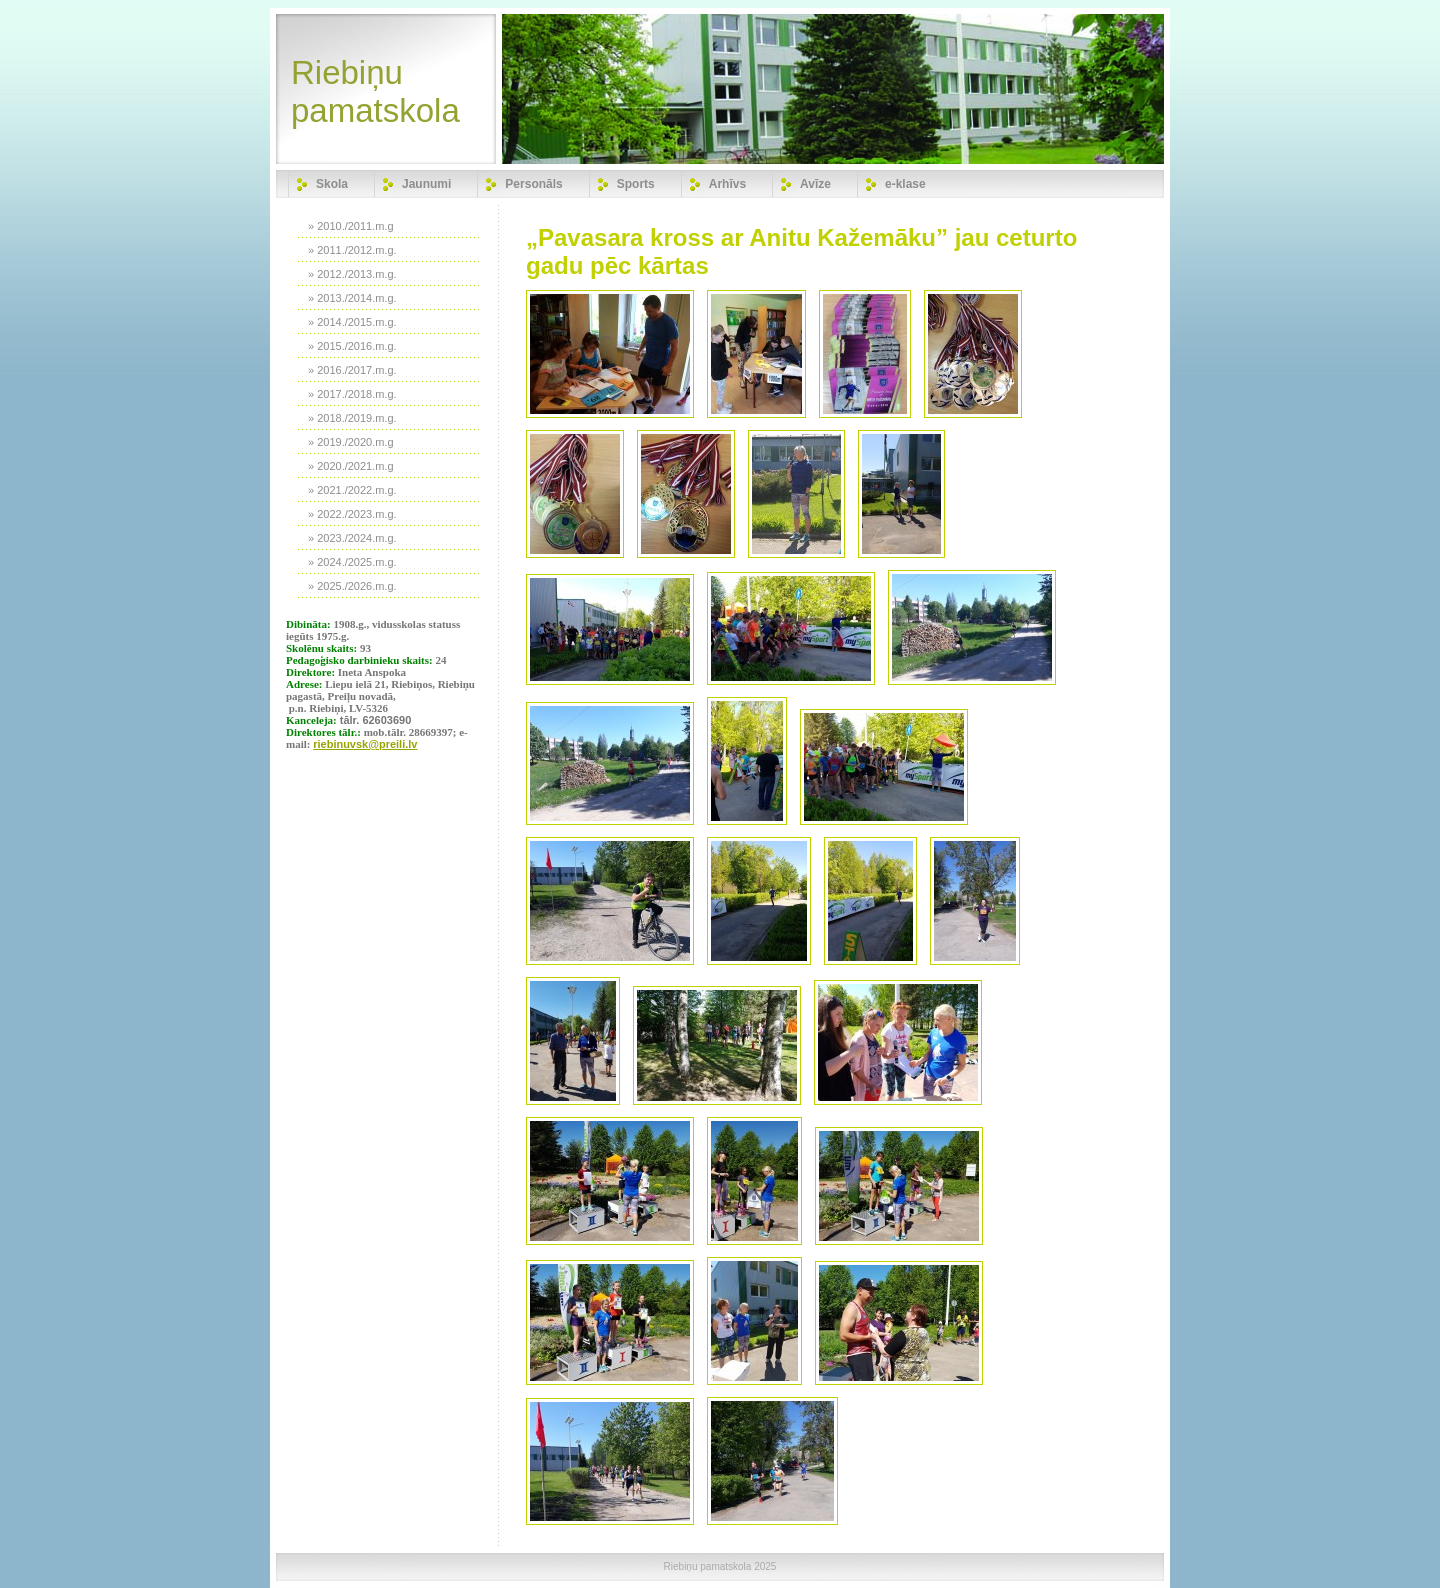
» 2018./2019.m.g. (352, 418)
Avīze (815, 184)
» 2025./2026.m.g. (352, 586)
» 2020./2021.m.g (351, 466)
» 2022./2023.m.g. (352, 514)
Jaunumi (426, 184)
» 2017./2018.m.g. (352, 394)
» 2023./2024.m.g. (352, 538)
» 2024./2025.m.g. (352, 562)
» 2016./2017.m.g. (352, 370)
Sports (636, 184)
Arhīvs (727, 184)
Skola (332, 184)
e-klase (905, 184)
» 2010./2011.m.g (351, 226)
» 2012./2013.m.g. (352, 274)
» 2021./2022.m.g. (352, 490)
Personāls (533, 184)
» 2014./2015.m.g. (352, 322)
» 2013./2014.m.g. (352, 298)
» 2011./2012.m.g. (352, 250)
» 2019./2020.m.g (351, 442)
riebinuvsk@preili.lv (365, 744)
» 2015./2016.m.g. (352, 346)
